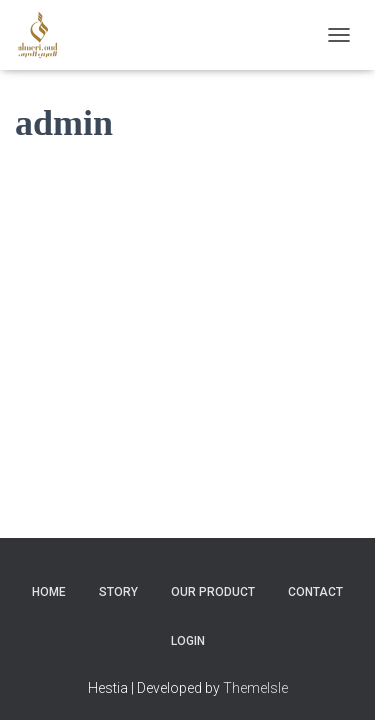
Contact (315, 577)
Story (118, 577)
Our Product (213, 577)
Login (188, 626)
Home (49, 577)
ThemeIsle (255, 672)
